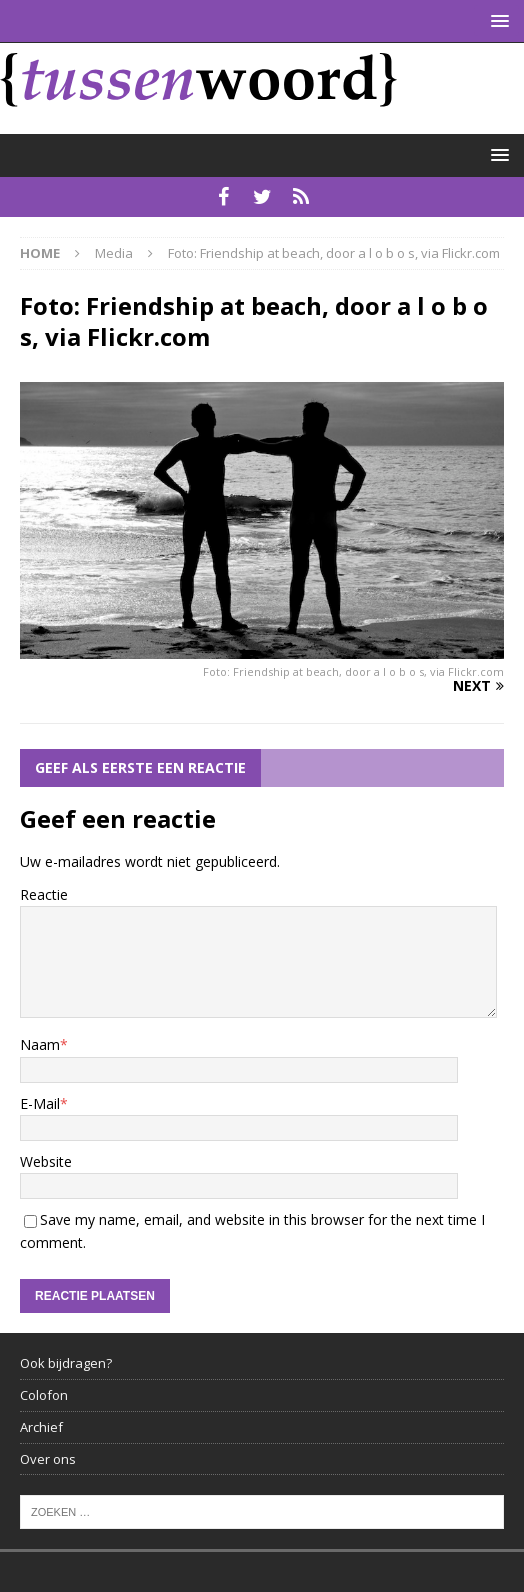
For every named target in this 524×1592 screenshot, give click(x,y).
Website (46, 1161)
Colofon (44, 1395)
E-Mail (40, 1103)
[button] (496, 20)
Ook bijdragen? (66, 1363)
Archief (41, 1427)
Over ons (48, 1459)
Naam (40, 1044)
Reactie (44, 894)
